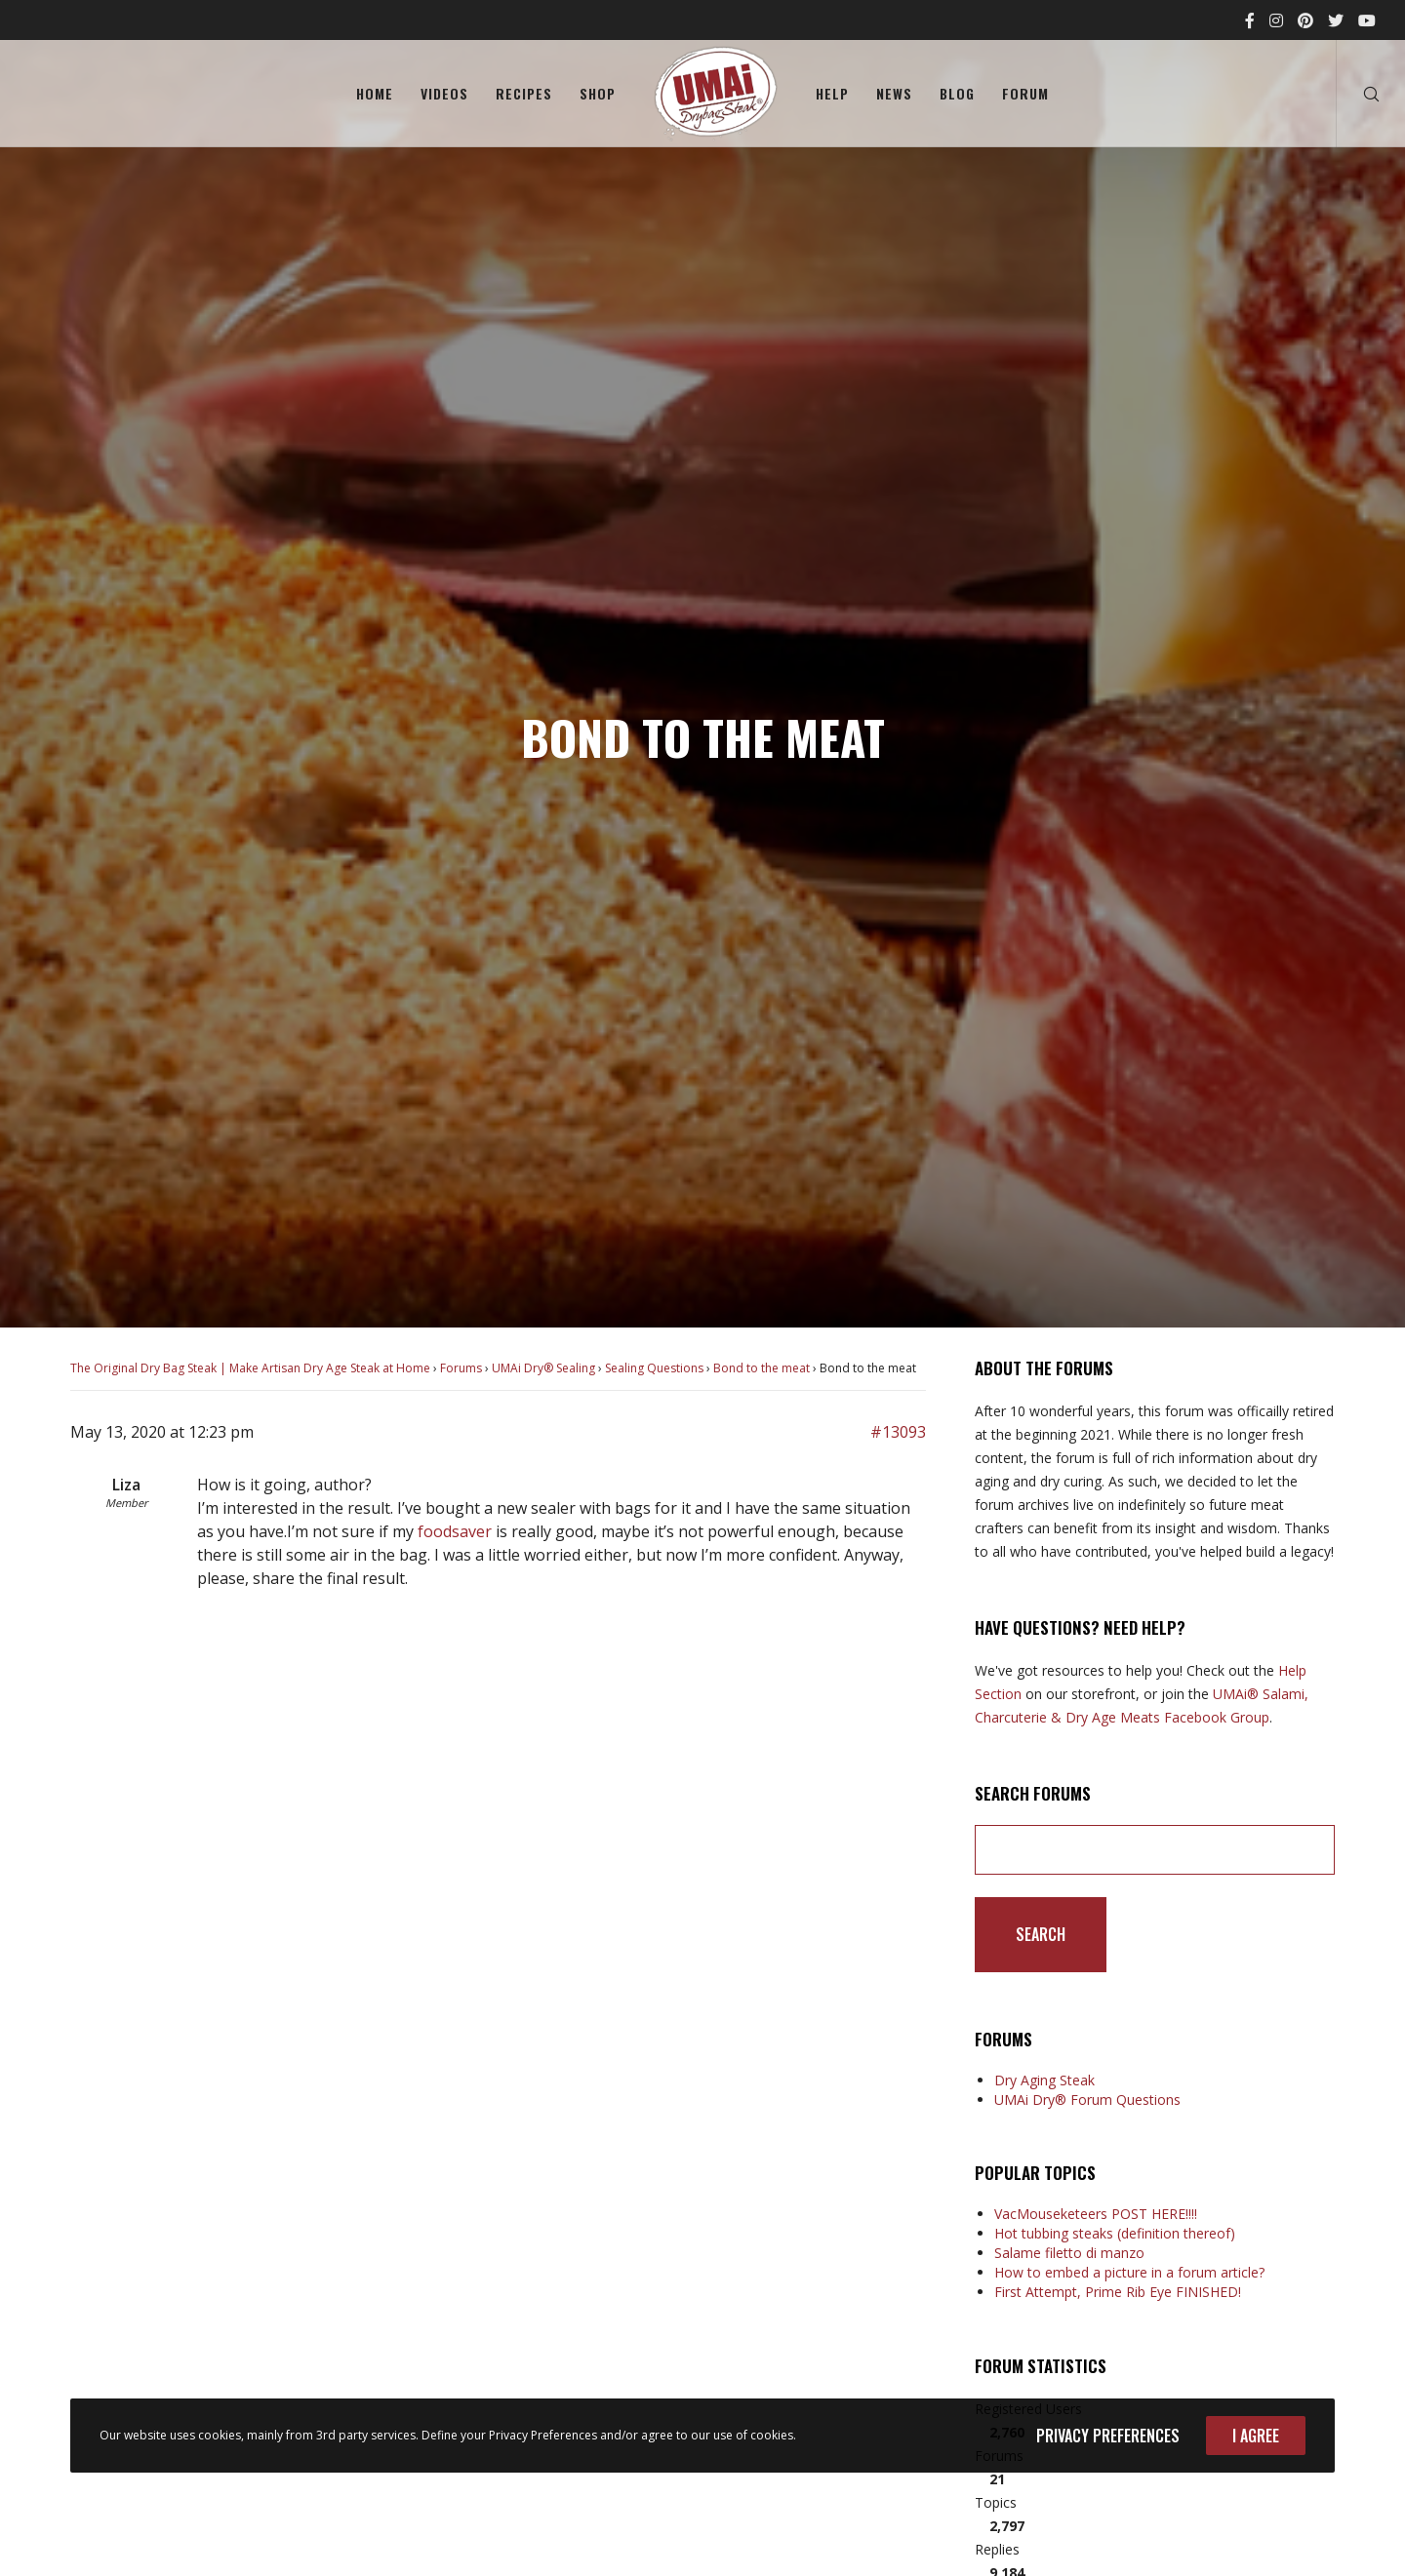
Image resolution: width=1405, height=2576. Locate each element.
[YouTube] (1367, 20)
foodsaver (455, 1531)
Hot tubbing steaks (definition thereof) (1114, 2233)
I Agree (1255, 2435)
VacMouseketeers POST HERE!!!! (1095, 2213)
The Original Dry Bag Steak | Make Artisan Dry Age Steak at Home (250, 1368)
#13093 (898, 1432)
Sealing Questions (654, 1368)
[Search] (1359, 93)
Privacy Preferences (1108, 2435)
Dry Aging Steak (1044, 2080)
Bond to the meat (761, 1368)
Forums (461, 1368)
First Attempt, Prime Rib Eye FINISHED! (1117, 2291)
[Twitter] (1336, 20)
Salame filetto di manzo (1069, 2252)
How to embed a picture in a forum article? (1129, 2272)
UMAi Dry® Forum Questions (1087, 2099)
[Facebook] (1250, 20)
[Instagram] (1276, 20)
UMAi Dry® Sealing (543, 1368)
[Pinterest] (1305, 20)
